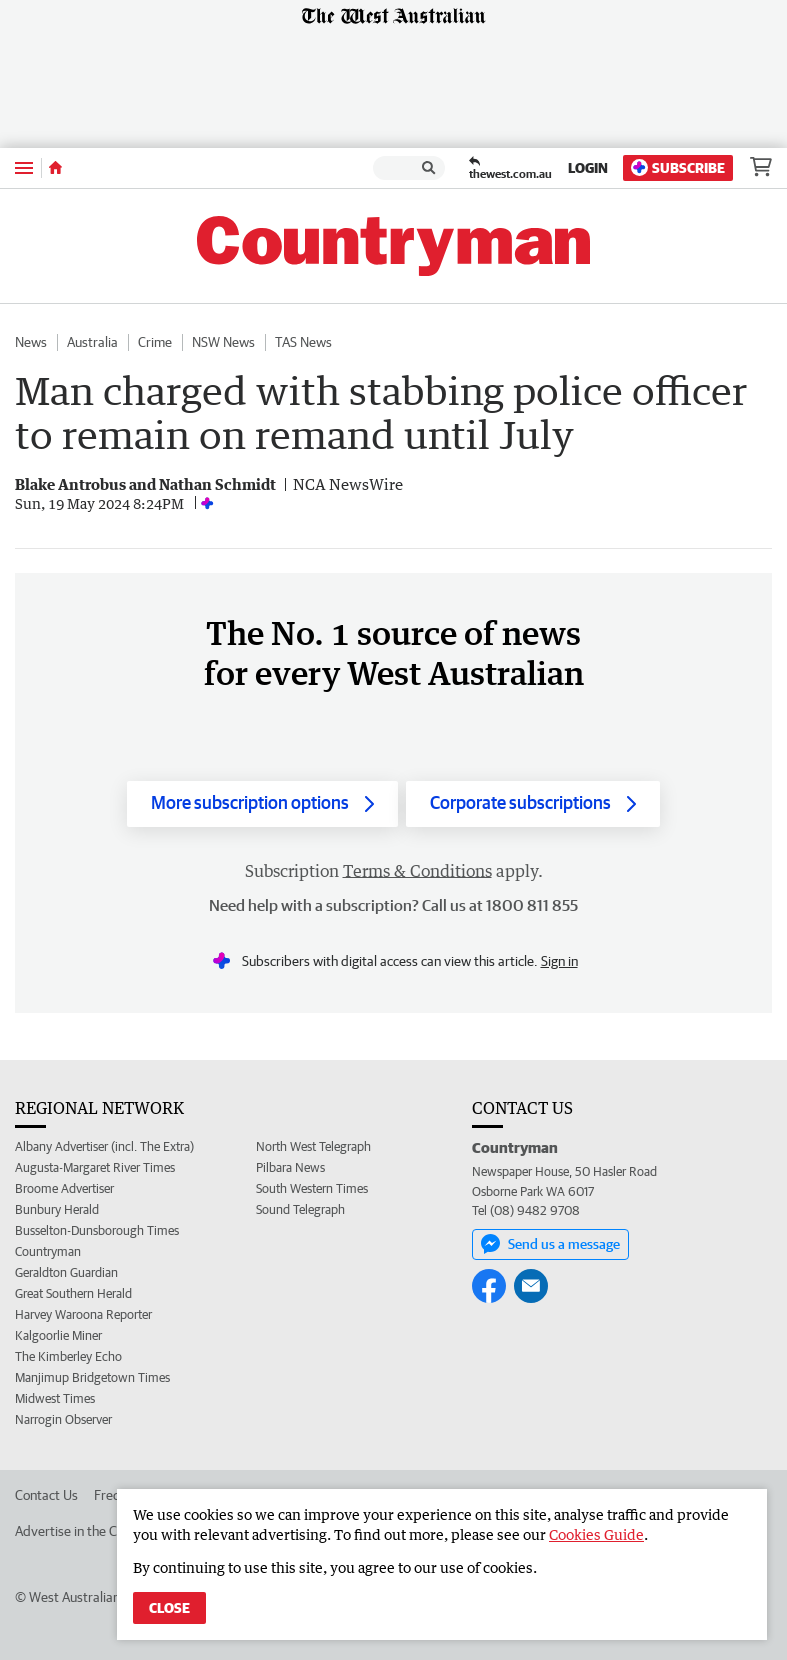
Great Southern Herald (73, 1293)
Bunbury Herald (57, 1209)
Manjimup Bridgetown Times (92, 1377)
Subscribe (678, 167)
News (31, 342)
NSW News (223, 342)
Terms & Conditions (417, 871)
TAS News (303, 342)
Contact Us (46, 1495)
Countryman (48, 1251)
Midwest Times (55, 1398)
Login (588, 168)
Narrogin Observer (63, 1419)
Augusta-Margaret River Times (95, 1167)
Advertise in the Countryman (97, 1531)
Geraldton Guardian (66, 1272)
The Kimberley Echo (68, 1356)
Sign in (559, 961)
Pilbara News (290, 1167)
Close (169, 1608)
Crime (155, 342)
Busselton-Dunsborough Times (97, 1230)
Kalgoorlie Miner (58, 1335)
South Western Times (312, 1188)
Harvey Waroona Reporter (83, 1314)
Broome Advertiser (64, 1188)
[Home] (55, 168)
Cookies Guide (596, 1534)
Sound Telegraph (300, 1209)
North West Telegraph (313, 1146)
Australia (92, 342)
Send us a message (550, 1244)
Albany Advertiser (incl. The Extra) (104, 1146)
